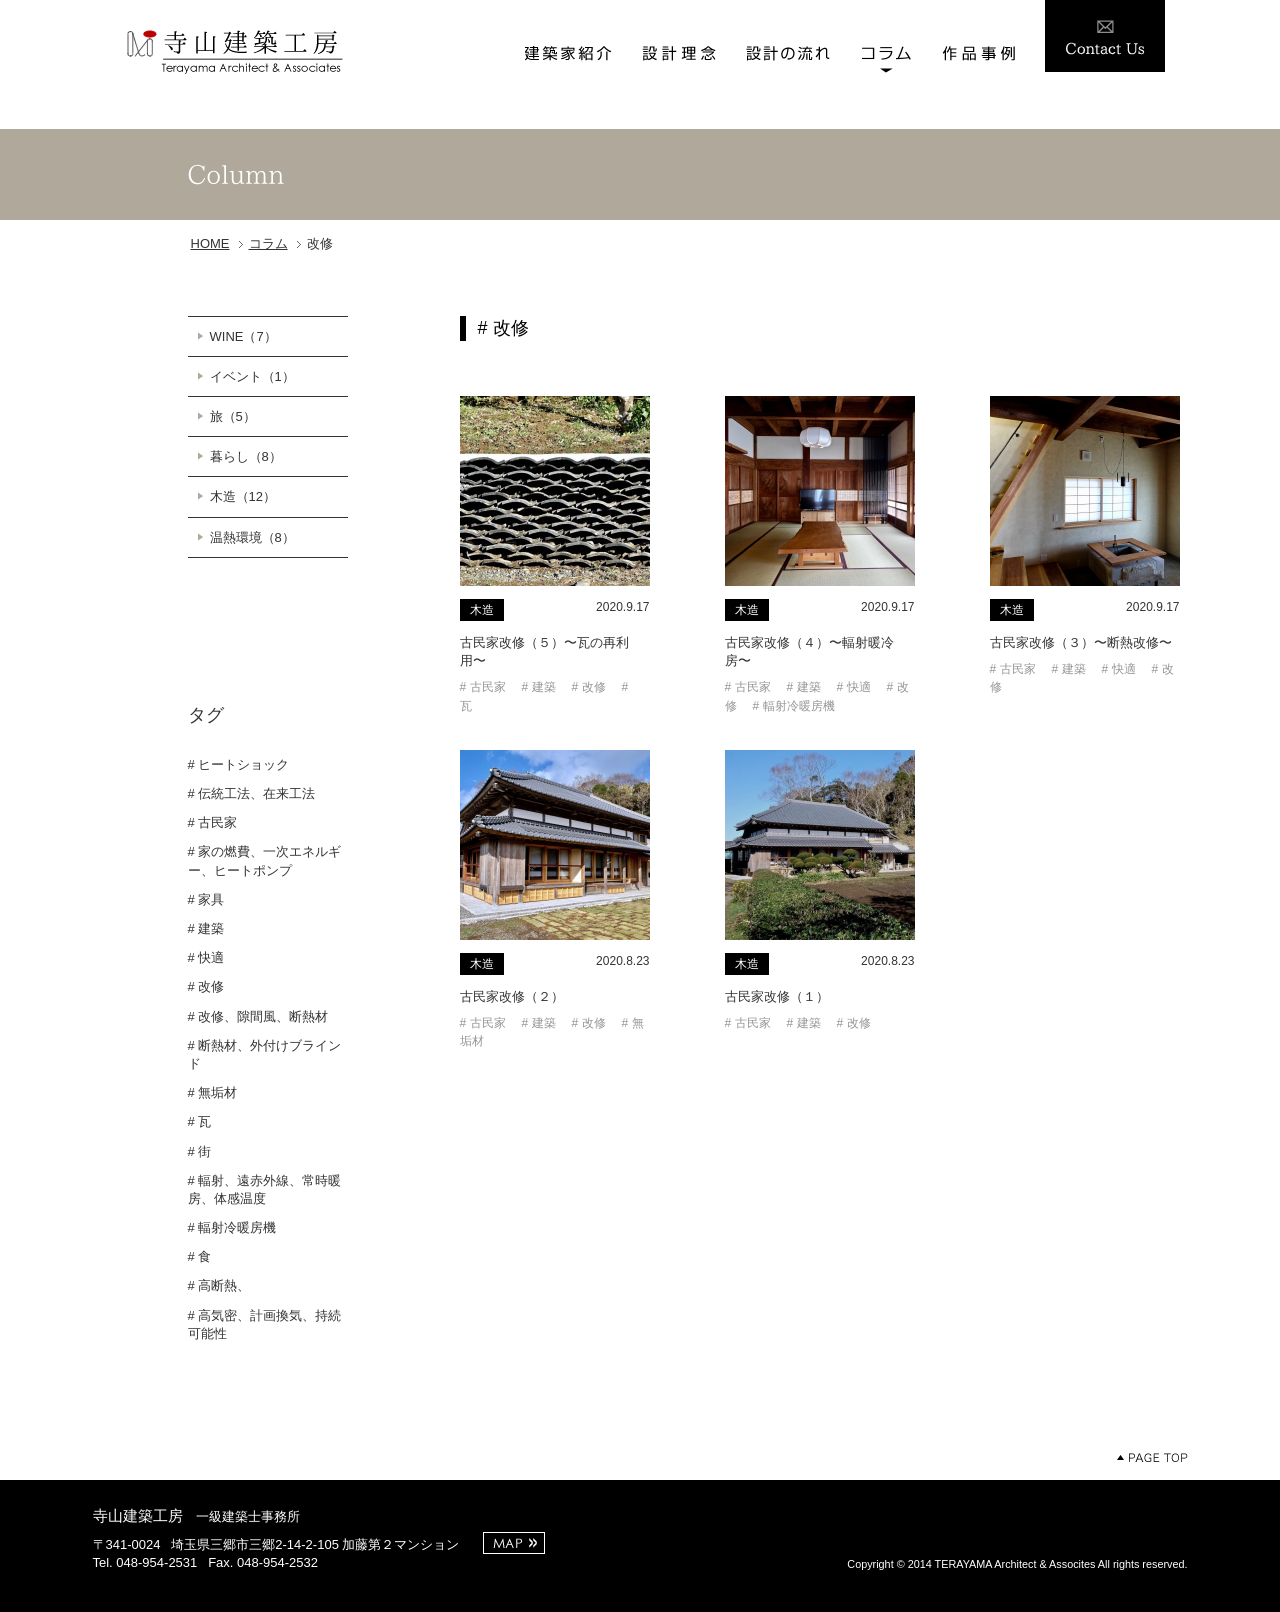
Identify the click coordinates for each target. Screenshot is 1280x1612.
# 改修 (206, 986)
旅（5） (233, 416)
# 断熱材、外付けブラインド (265, 1054)
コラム (268, 243)
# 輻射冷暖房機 (232, 1227)
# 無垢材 (213, 1092)
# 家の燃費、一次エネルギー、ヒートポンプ (265, 860)
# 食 (200, 1256)
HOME (210, 243)
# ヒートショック (239, 764)
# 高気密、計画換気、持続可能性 (265, 1324)
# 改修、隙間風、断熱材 (258, 1016)
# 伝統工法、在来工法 (252, 793)
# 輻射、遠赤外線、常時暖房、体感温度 (265, 1189)
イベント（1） (252, 376)
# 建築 (206, 928)
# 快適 (206, 957)
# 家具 (206, 899)
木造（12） (243, 496)
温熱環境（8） (252, 537)
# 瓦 (200, 1121)
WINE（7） (243, 336)
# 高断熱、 (219, 1285)
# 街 (200, 1151)
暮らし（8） (246, 456)
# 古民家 (213, 822)
